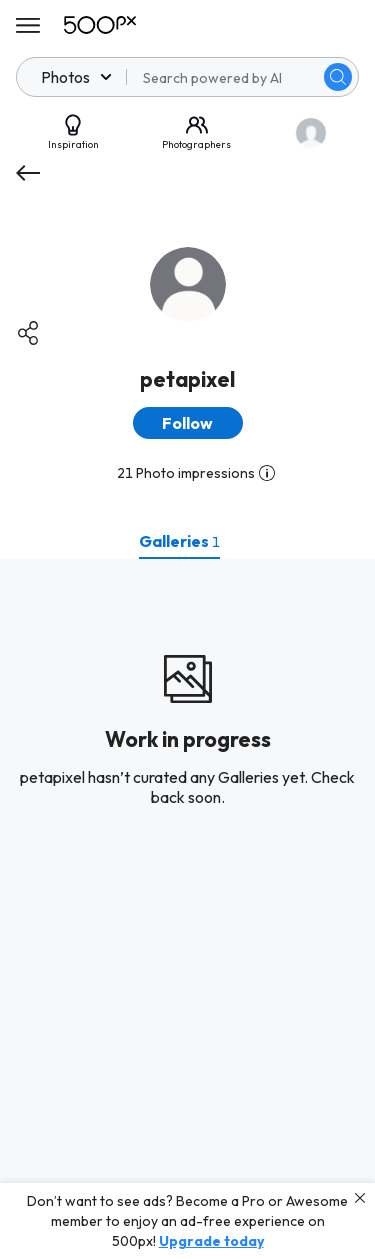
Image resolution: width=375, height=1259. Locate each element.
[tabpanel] (187, 909)
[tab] (179, 541)
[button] (188, 423)
